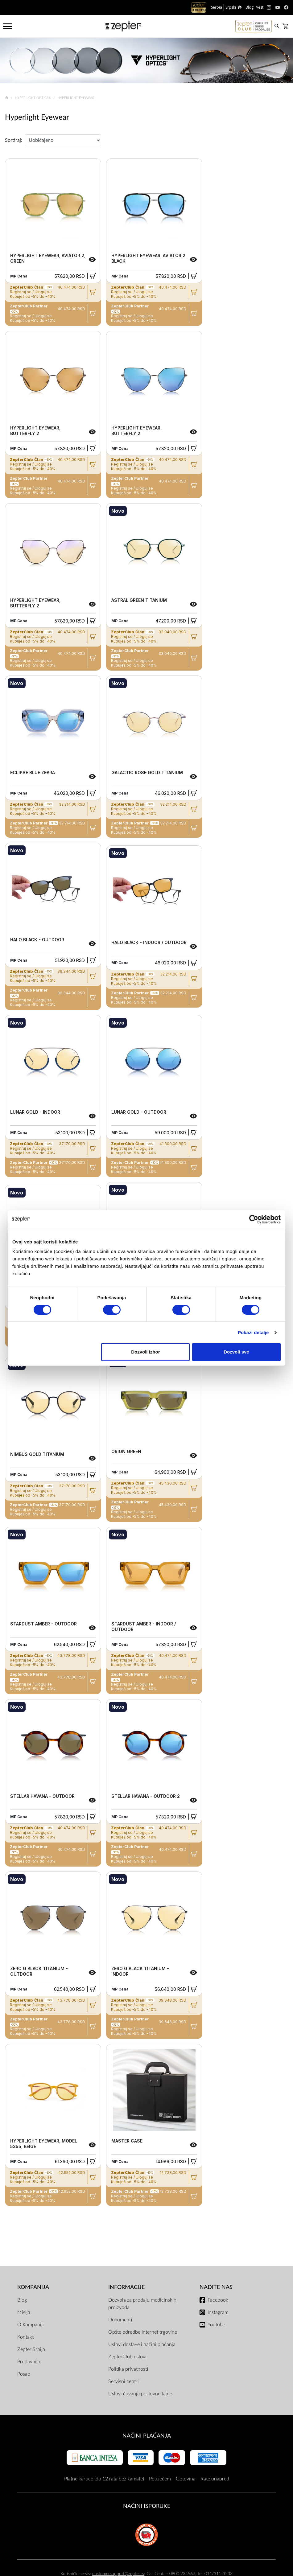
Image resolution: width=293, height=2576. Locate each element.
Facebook (218, 2300)
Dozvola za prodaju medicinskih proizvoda (142, 2304)
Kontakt (25, 2337)
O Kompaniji (30, 2324)
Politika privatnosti (128, 2369)
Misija (23, 2312)
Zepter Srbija (31, 2349)
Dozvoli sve (236, 1351)
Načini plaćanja (146, 2435)
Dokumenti (120, 2319)
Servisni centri (123, 2381)
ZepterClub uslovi (127, 2356)
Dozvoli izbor (145, 1351)
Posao (23, 2374)
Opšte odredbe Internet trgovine (142, 2332)
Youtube (216, 2324)
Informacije (126, 2287)
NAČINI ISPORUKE (146, 2506)
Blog (22, 2300)
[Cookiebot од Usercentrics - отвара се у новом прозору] (254, 1219)
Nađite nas (216, 2287)
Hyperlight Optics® (33, 98)
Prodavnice (29, 2361)
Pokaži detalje (253, 1332)
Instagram (218, 2312)
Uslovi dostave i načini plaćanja (141, 2344)
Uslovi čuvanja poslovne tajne (140, 2393)
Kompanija (33, 2287)
